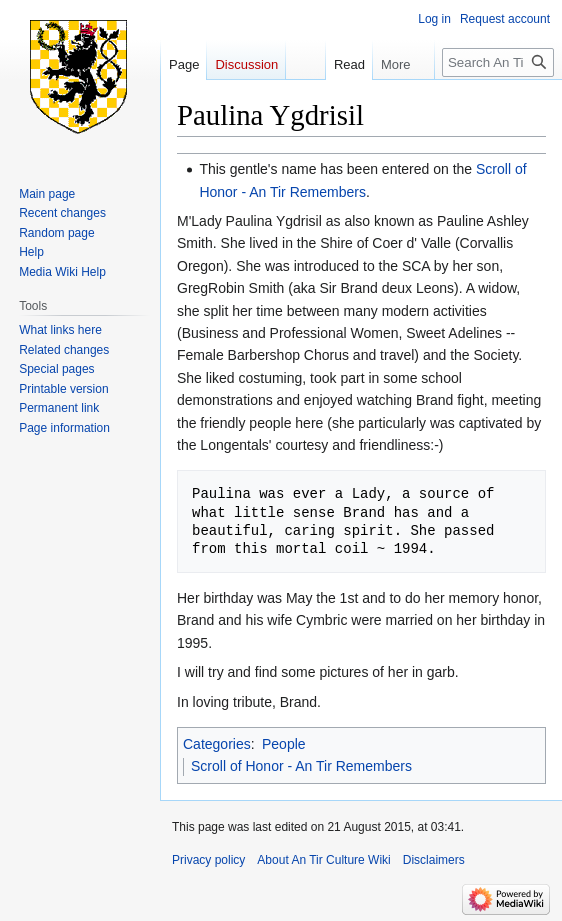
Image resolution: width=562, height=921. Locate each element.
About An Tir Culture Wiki (323, 860)
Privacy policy (208, 860)
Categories (217, 744)
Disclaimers (434, 860)
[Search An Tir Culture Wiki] (498, 62)
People (284, 744)
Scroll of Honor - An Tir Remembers (301, 766)
